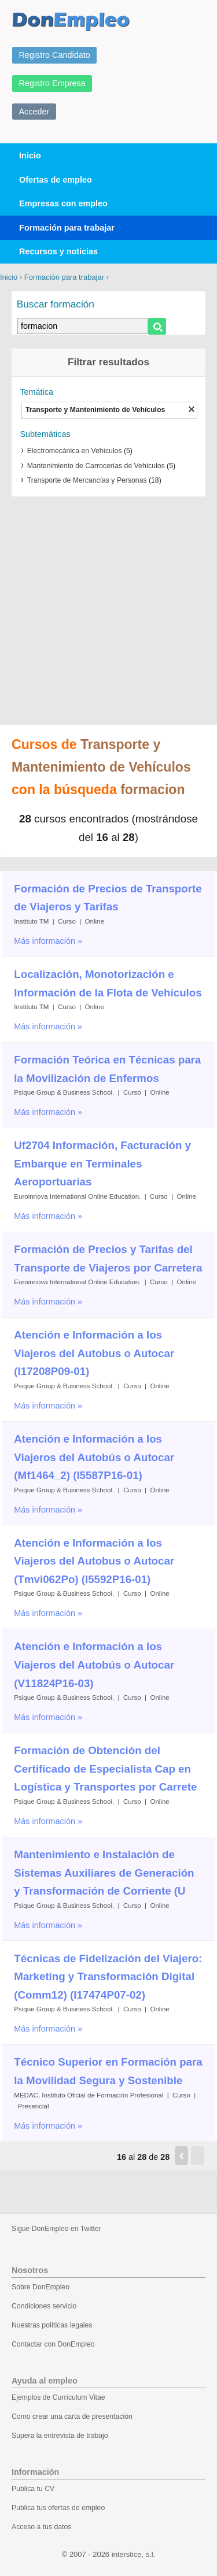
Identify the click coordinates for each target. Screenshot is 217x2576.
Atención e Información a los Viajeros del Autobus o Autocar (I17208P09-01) (94, 1353)
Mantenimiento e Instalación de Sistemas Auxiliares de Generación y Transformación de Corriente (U (104, 1872)
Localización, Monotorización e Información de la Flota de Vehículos (107, 983)
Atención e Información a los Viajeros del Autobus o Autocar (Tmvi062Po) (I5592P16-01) (94, 1561)
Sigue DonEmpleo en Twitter (56, 2229)
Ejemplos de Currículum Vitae (58, 2397)
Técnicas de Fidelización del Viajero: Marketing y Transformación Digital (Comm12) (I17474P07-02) (108, 1976)
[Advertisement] (108, 604)
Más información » (48, 941)
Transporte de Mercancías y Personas (87, 480)
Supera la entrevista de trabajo (60, 2436)
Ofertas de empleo (55, 179)
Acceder (34, 111)
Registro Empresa (52, 83)
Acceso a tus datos (41, 2527)
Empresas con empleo (63, 203)
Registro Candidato (54, 55)
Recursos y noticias (58, 251)
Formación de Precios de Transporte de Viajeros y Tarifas (107, 898)
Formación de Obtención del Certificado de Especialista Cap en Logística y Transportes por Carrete (105, 1768)
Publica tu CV (33, 2489)
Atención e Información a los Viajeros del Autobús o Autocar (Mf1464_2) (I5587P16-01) (94, 1457)
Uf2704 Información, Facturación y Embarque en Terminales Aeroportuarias (102, 1163)
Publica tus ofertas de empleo (58, 2508)
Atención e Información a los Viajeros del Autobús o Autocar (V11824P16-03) (94, 1664)
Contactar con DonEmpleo (53, 2344)
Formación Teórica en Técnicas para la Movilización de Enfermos (107, 1069)
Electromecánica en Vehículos (74, 451)
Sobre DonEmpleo (40, 2287)
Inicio (30, 155)
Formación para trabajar (67, 227)
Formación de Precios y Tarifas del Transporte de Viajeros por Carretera (108, 1258)
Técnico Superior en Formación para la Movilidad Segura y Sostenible (108, 2071)
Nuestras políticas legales (52, 2325)
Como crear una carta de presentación (72, 2416)
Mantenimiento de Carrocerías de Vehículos (96, 466)
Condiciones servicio (44, 2306)
